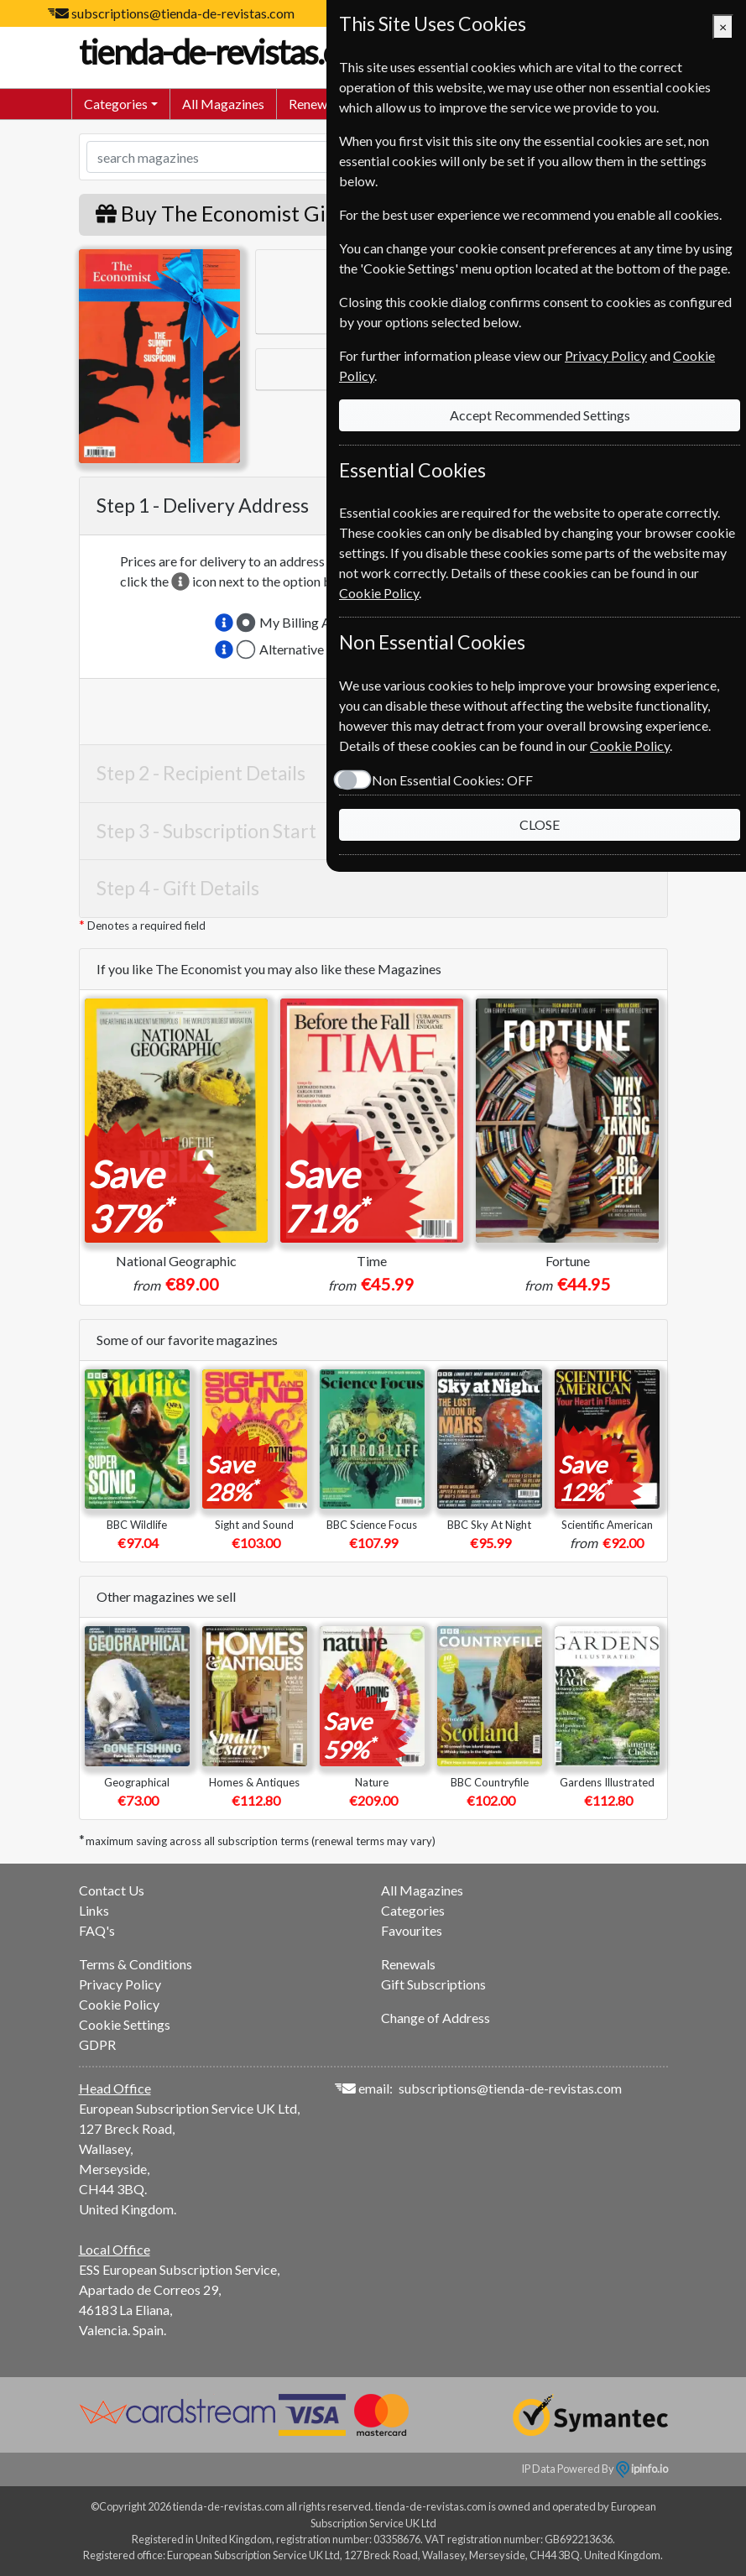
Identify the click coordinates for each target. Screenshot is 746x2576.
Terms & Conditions (135, 1964)
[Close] (722, 26)
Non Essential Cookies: (452, 780)
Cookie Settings (124, 2024)
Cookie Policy (119, 2004)
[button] (224, 622)
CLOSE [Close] (539, 824)
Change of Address (435, 2018)
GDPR (97, 2044)
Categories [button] (116, 104)
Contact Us (111, 1890)
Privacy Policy (120, 1984)
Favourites (411, 1930)
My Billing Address (314, 622)
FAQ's (97, 1930)
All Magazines (223, 104)
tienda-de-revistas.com (247, 52)
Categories (413, 1910)
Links (94, 1910)
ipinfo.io (642, 2468)
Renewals (316, 104)
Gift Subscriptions (433, 1984)
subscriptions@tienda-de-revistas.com (183, 13)
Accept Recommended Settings (540, 415)
